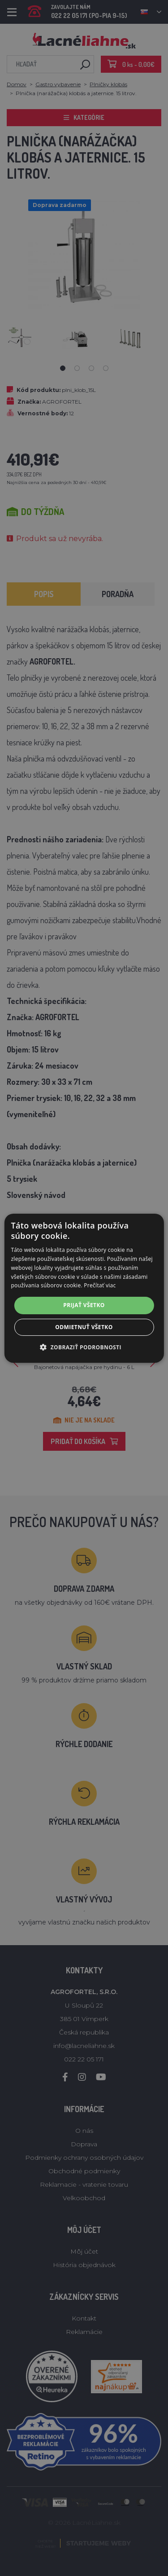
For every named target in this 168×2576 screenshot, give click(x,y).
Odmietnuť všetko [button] (83, 1327)
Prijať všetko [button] (84, 1305)
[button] (84, 1347)
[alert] (84, 1288)
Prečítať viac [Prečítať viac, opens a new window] (100, 1285)
